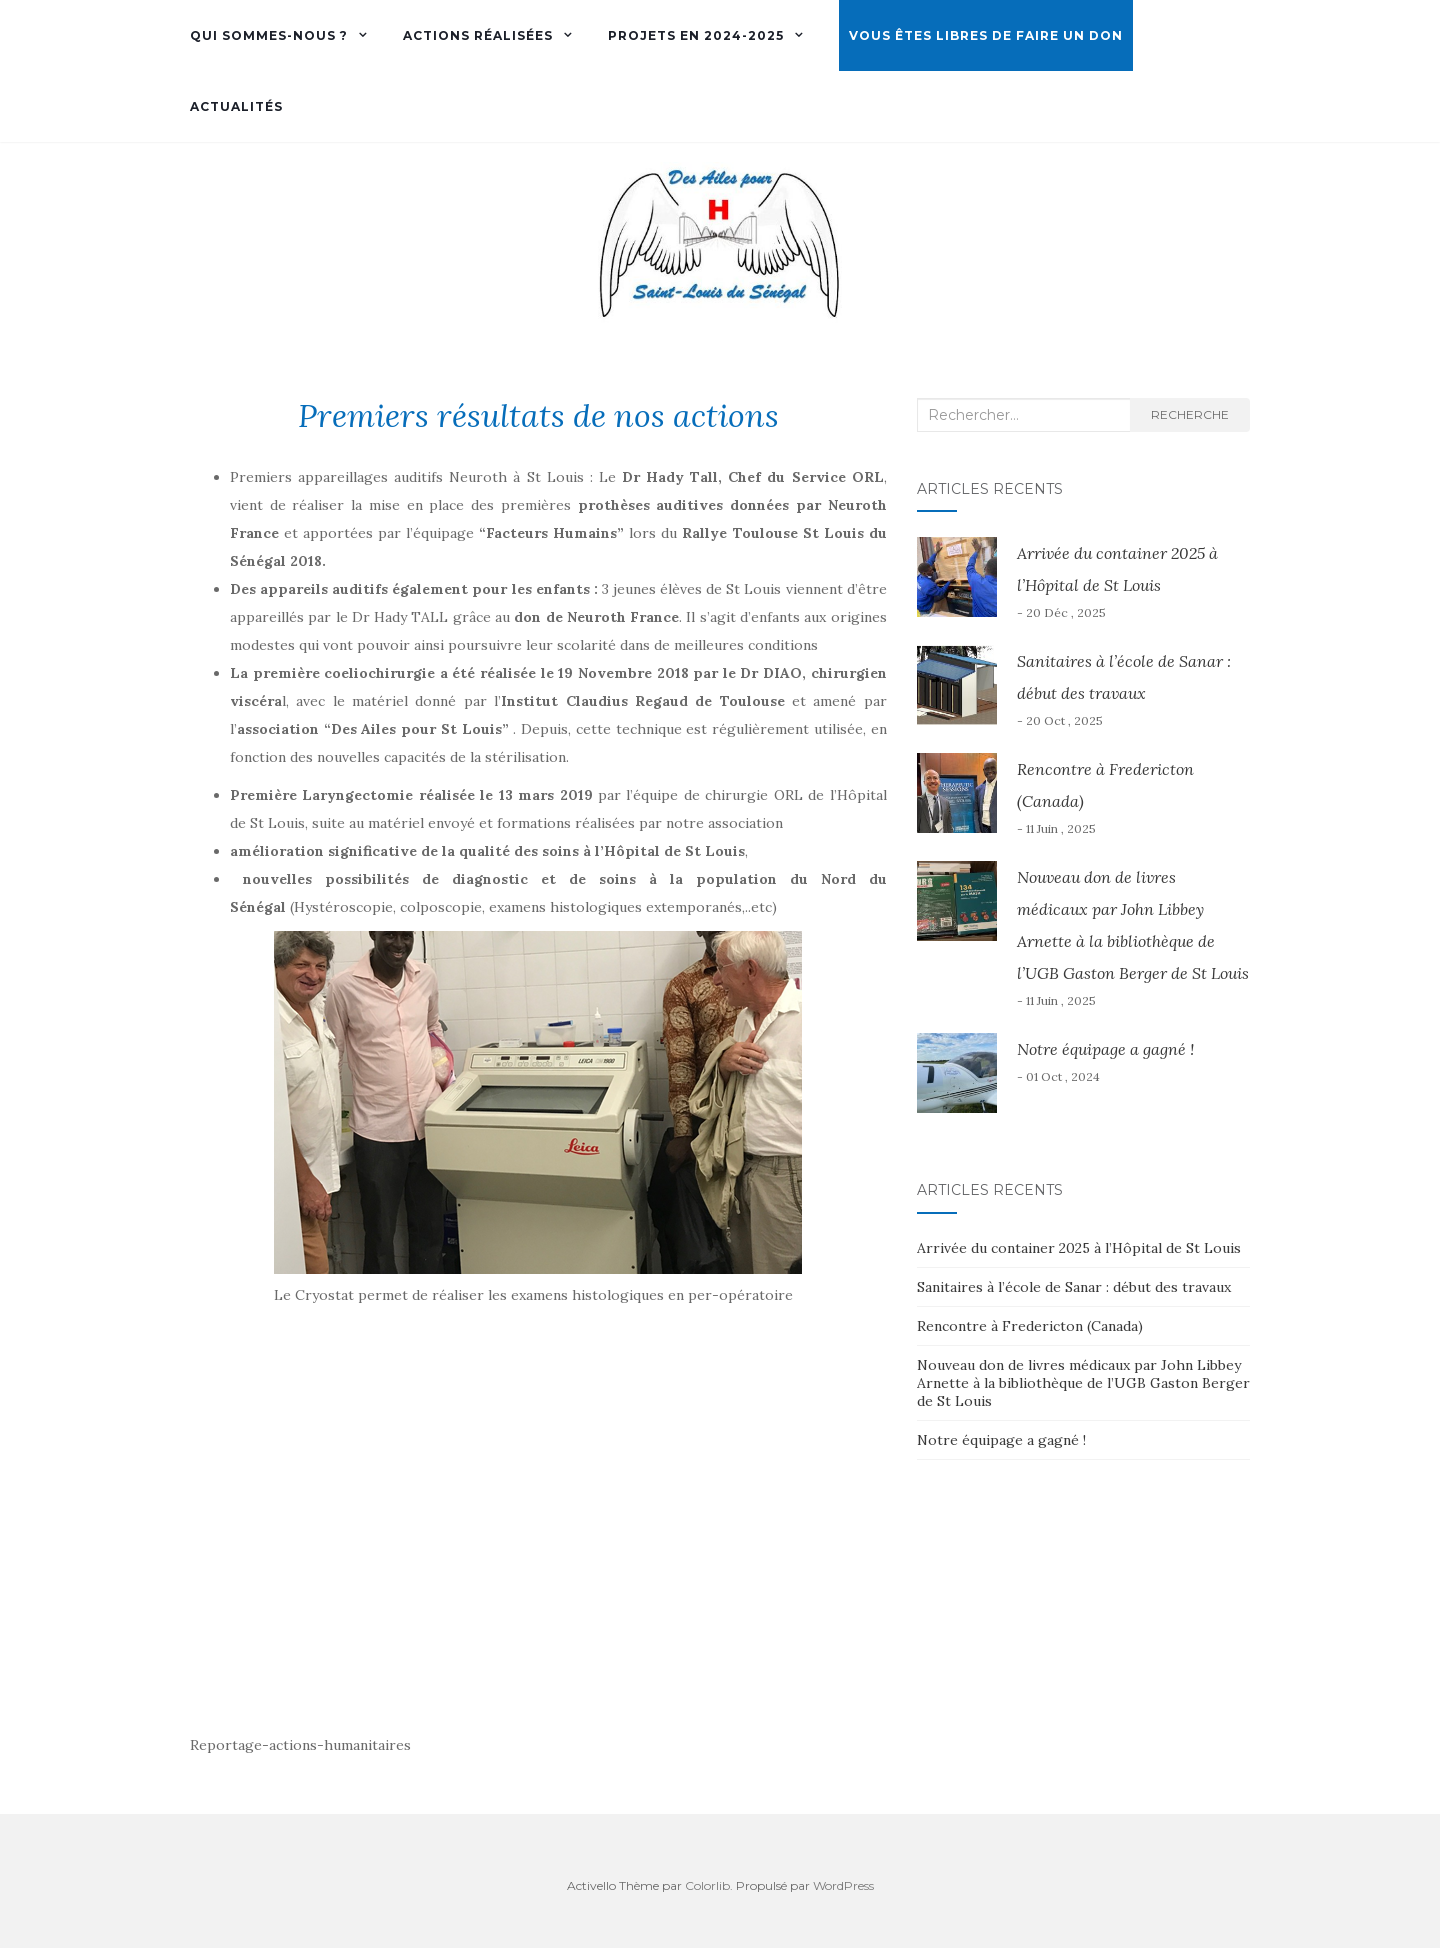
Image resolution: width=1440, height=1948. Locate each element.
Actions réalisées (478, 35)
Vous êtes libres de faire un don (986, 35)
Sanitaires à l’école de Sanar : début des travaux (1074, 1287)
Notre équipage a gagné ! (1105, 1049)
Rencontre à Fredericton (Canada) (1030, 1326)
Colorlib (707, 1885)
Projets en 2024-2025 (696, 35)
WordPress (843, 1885)
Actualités (236, 106)
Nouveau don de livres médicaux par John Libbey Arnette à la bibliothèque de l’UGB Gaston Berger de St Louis (1083, 1383)
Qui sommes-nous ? (269, 35)
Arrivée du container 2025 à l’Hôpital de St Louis (1079, 1248)
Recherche (1190, 414)
